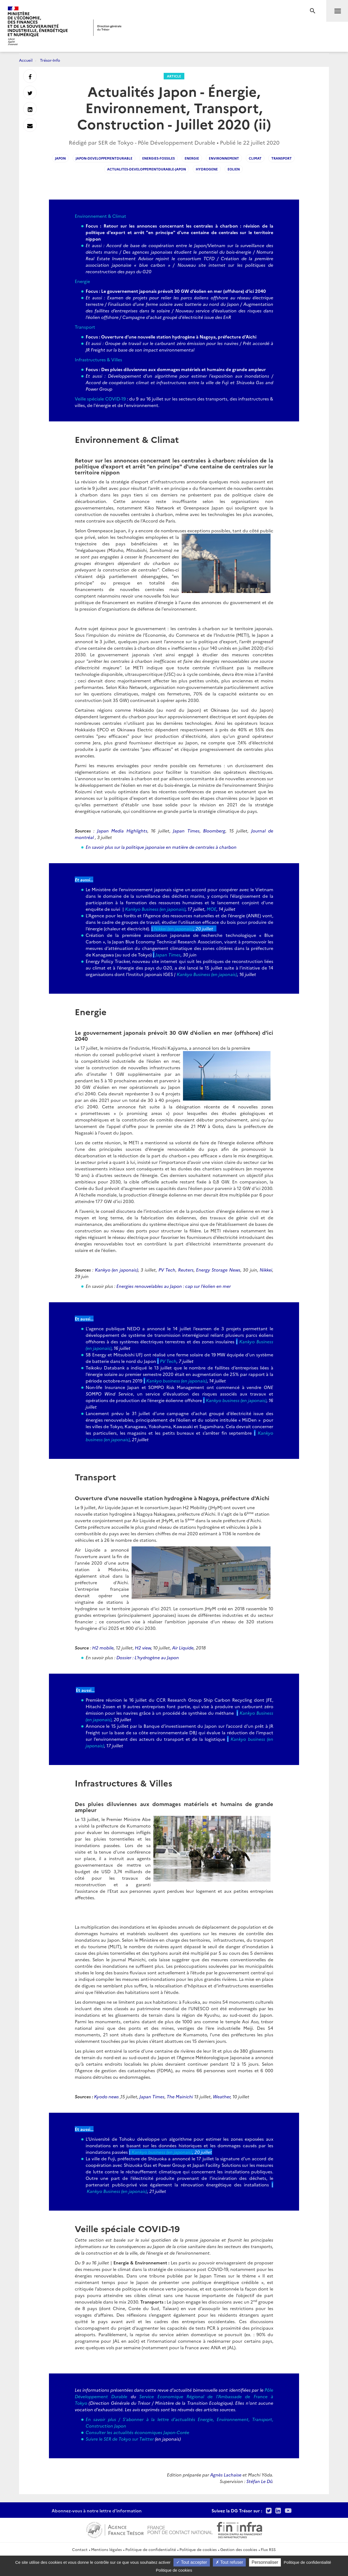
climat (255, 158)
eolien (234, 169)
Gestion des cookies (238, 2549)
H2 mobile (103, 1648)
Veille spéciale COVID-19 (100, 399)
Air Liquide (183, 1648)
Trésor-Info (50, 60)
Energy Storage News (218, 1270)
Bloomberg (214, 831)
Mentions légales (106, 2549)
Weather (221, 2096)
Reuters (186, 1270)
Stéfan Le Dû (259, 2481)
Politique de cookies (198, 2549)
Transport (85, 327)
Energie (82, 281)
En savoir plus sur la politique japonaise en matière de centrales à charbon (161, 847)
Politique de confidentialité (150, 2549)
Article (174, 76)
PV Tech (167, 1270)
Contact (80, 2549)
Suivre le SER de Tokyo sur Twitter (120, 2439)
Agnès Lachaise (225, 2475)
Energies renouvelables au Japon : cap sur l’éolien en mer (173, 1286)
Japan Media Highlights (122, 831)
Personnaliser (265, 2562)
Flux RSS (268, 2549)
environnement (224, 158)
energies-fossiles (158, 158)
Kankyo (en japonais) (116, 1270)
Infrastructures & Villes (98, 359)
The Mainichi (180, 2096)
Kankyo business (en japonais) (176, 1381)
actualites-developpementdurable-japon (146, 169)
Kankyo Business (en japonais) (155, 909)
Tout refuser (229, 2562)
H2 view (143, 1648)
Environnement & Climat (100, 216)
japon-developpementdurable (104, 158)
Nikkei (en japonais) (173, 928)
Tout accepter (191, 2562)
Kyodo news (106, 2096)
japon (60, 158)
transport (281, 158)
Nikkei (266, 1270)
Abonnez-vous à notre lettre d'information (97, 2510)
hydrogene (207, 169)
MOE (211, 909)
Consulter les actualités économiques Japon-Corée (137, 2432)
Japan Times (186, 831)
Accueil (26, 60)
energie (192, 158)
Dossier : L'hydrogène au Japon (147, 1657)
